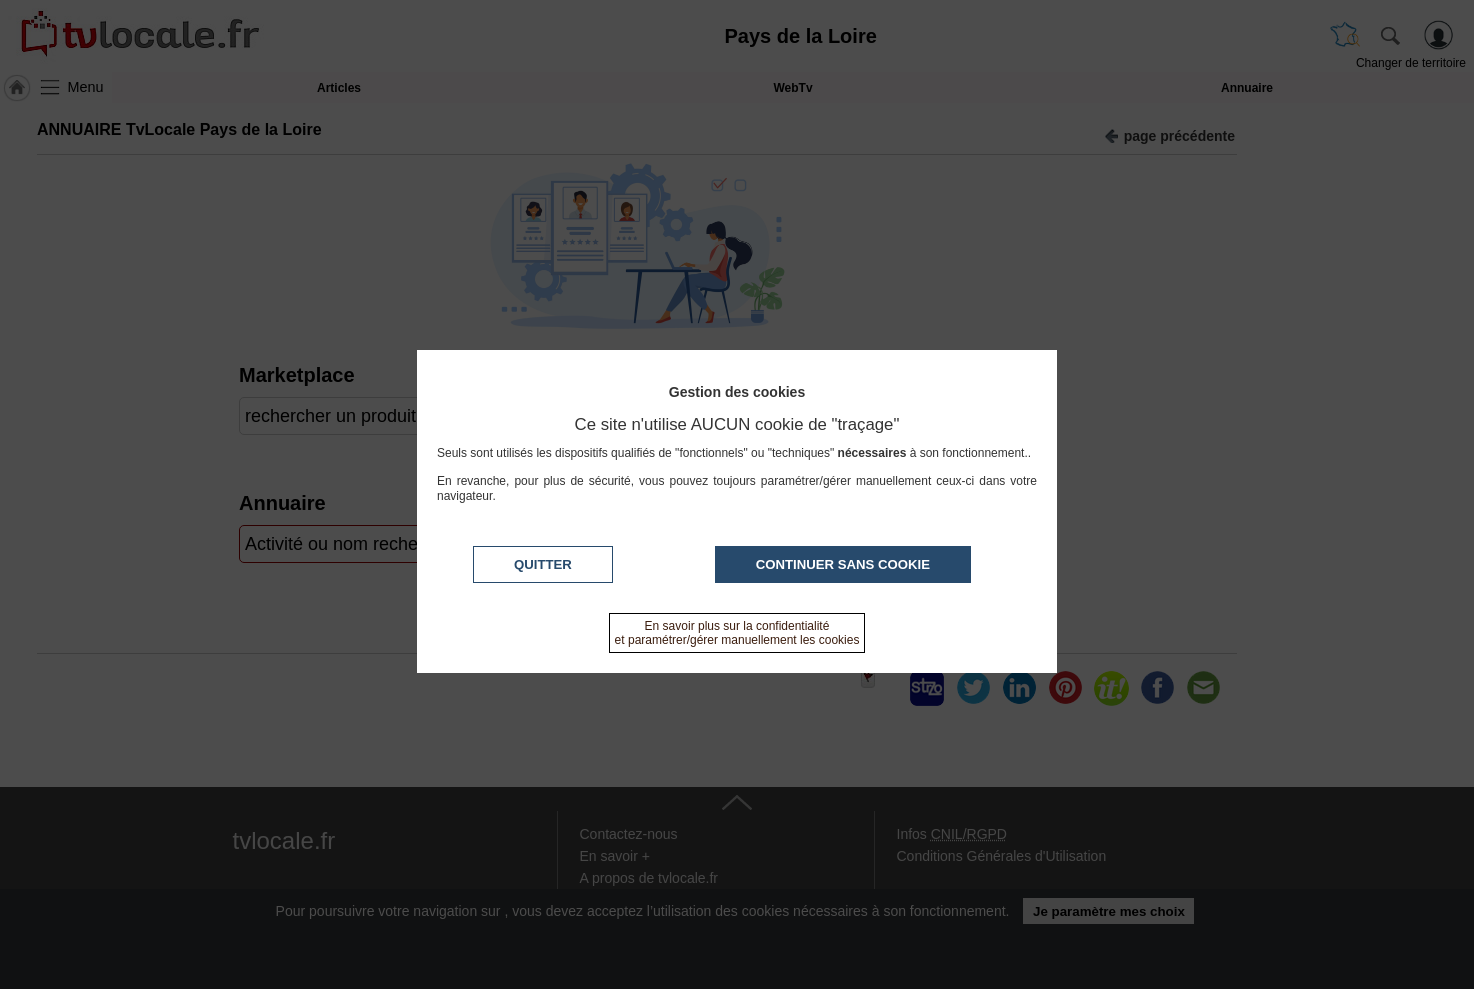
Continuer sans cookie (843, 564)
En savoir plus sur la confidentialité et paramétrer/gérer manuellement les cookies (737, 633)
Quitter (543, 564)
